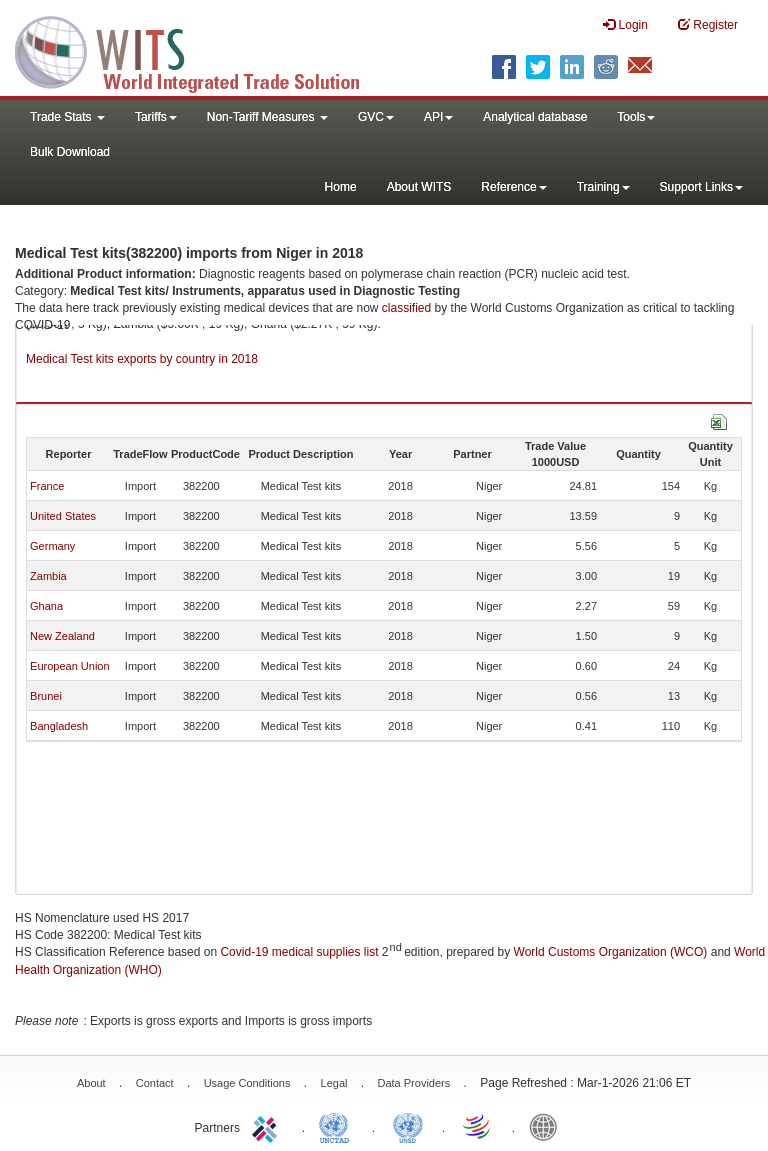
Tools (636, 117)
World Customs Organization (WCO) (611, 952)
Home (341, 187)
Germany (52, 546)
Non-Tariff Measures (267, 117)
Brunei (46, 696)
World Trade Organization (478, 1126)
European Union (70, 666)
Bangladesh (59, 726)
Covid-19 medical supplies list (299, 952)
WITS (200, 50)
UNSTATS (408, 1126)
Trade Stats (67, 117)
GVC (376, 117)
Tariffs (156, 117)
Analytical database (535, 117)
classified (406, 308)
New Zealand (62, 636)
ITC (268, 1126)
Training (603, 187)
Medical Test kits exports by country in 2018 (142, 359)
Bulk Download (70, 152)
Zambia (48, 576)
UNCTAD (338, 1126)
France (47, 486)
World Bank (548, 1126)
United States (63, 516)
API (438, 117)
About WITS (419, 187)
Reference (513, 187)
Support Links (701, 187)
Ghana (46, 606)
